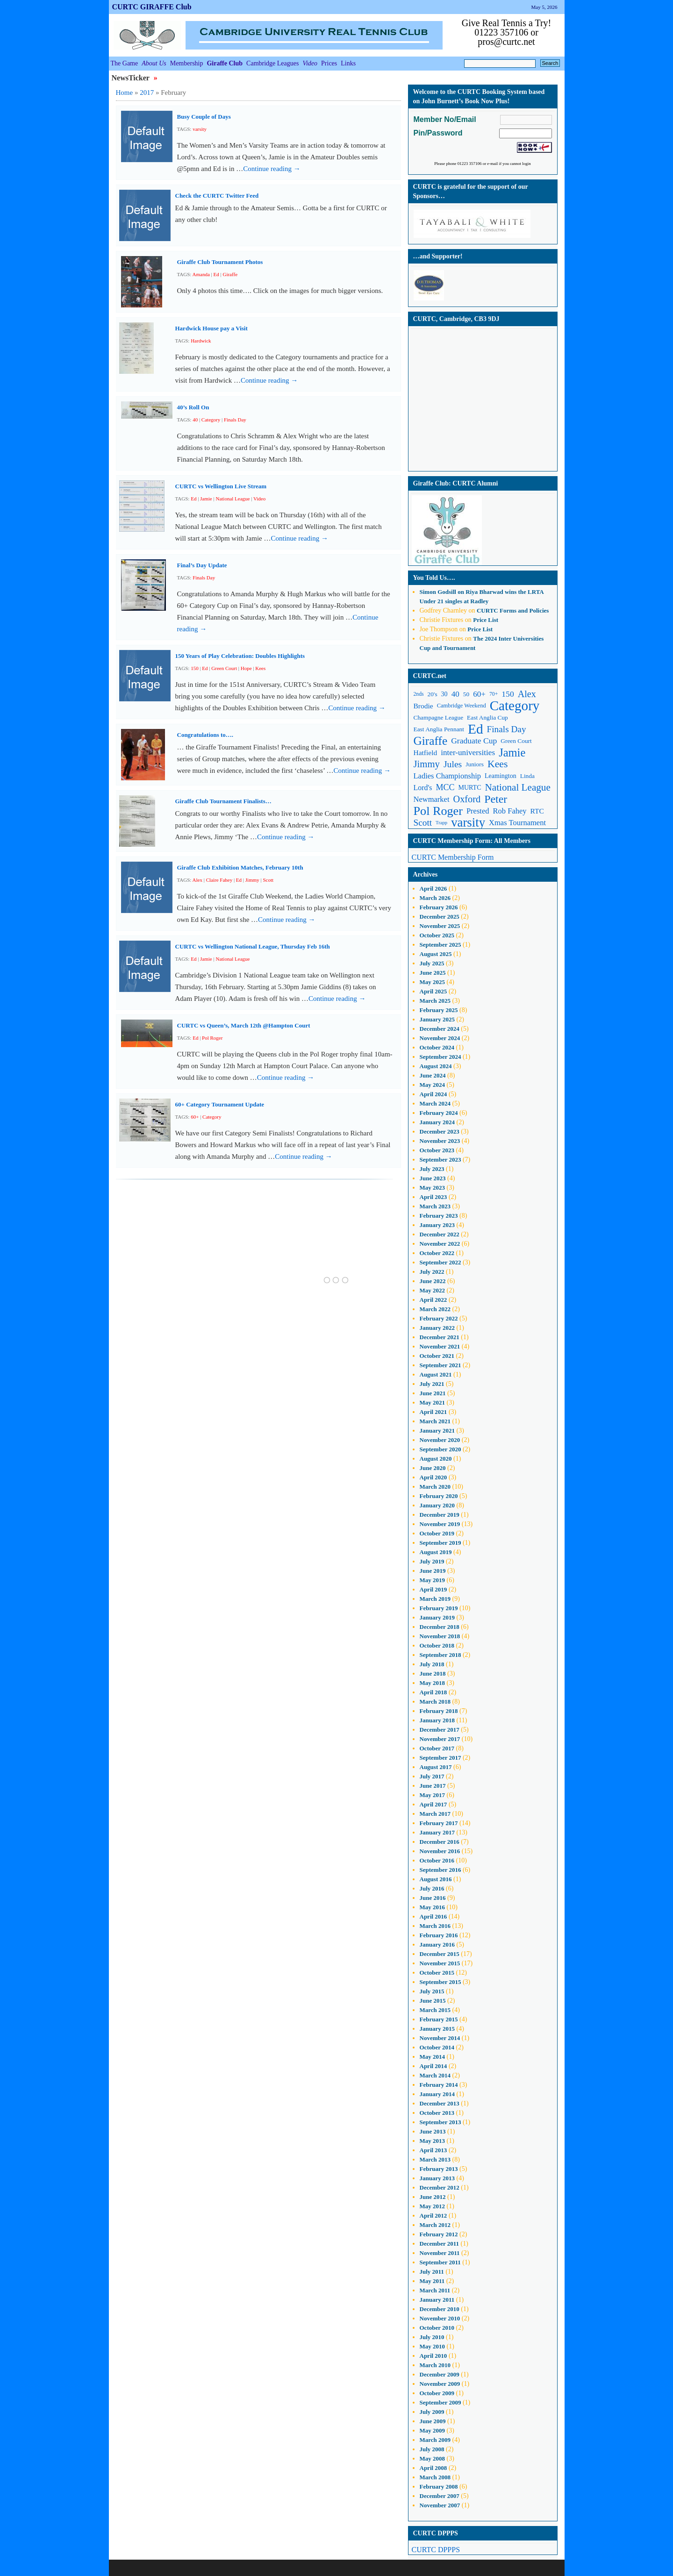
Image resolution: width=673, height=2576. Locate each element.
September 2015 (440, 1981)
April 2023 (433, 1196)
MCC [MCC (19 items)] (445, 787)
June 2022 (433, 1280)
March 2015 (435, 2009)
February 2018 (439, 1710)
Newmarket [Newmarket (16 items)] (432, 799)
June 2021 (433, 1393)
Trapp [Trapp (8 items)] (441, 822)
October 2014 (437, 2047)
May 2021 (432, 1402)
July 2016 (432, 1888)
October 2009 (437, 2393)
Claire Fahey (219, 880)
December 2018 (439, 1626)
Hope (246, 668)
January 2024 (437, 1122)
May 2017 (432, 1794)
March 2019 (435, 1598)
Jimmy (252, 880)
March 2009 (435, 2439)
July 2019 (432, 1561)
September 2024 (440, 1056)
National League (232, 498)
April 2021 (433, 1411)
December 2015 (439, 1953)
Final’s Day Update (202, 565)
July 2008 (432, 2449)
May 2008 (432, 2458)
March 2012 (435, 2224)
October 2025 (437, 935)
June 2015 (433, 2000)
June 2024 (433, 1075)
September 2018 (440, 1654)
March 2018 (435, 1701)
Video (259, 498)
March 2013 (435, 2159)
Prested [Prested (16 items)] (477, 810)
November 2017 (440, 1738)
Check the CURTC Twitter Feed (217, 195)
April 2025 (433, 991)
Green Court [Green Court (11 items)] (516, 740)
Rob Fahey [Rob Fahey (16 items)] (510, 810)
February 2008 (439, 2486)
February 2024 (439, 1112)
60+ (195, 1117)
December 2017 (439, 1729)
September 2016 (440, 1869)
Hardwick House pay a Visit (211, 328)
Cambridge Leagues (272, 63)
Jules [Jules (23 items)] (453, 764)
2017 (147, 92)
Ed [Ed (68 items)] (475, 729)
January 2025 (437, 1019)
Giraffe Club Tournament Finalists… (223, 801)
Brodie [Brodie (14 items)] (423, 706)
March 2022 (435, 1309)
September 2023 (440, 1159)
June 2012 (433, 2196)
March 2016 (435, 1925)
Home (124, 92)
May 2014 (432, 2056)
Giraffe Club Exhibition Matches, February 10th (240, 867)
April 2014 (433, 2065)
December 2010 (439, 2308)
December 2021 (439, 1337)
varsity (200, 129)
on (443, 591)
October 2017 (437, 1748)
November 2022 (440, 1243)
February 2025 (439, 1009)
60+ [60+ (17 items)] (479, 694)
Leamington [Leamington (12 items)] (500, 775)
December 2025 (439, 916)
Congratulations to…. (205, 734)
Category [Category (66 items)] (515, 706)
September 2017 (440, 1757)
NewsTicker (131, 78)
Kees (260, 668)
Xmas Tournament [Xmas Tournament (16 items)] (517, 822)
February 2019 (439, 1608)
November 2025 (440, 925)
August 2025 (436, 953)
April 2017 (433, 1804)
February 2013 (439, 2168)
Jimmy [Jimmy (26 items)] (427, 764)
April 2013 (433, 2150)
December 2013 (439, 2103)
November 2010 (440, 2318)
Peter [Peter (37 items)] (495, 799)
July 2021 (432, 1383)
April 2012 (433, 2215)
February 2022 (439, 1318)
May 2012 (432, 2206)
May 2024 (432, 1084)
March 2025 (435, 1000)
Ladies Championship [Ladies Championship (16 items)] (447, 775)
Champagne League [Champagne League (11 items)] (439, 717)
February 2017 (439, 1823)
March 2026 (435, 897)
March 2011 (435, 2290)
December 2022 (439, 1234)
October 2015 (437, 1972)
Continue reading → (271, 168)
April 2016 (433, 1916)
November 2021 (440, 1346)
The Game (124, 63)
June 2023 (433, 1178)
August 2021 (436, 1374)
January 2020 (437, 1505)
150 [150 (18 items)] (507, 694)
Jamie (206, 498)
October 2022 (437, 1252)
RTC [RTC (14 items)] (537, 811)
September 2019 (440, 1542)
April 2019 (433, 1589)
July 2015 (432, 1991)
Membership (186, 63)
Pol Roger (212, 1038)
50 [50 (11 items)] (466, 694)
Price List (485, 619)
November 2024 (440, 1038)
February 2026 (439, 907)
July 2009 (432, 2411)
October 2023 (437, 1150)
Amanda (201, 274)
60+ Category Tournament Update (220, 1104)
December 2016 (439, 1841)
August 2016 (436, 1879)
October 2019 (437, 1533)
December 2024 (439, 1028)
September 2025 (440, 944)
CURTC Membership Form (453, 857)
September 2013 (440, 2122)
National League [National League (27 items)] (518, 787)
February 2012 (439, 2234)
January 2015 (437, 2028)
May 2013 (432, 2140)
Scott (268, 880)
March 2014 (435, 2075)
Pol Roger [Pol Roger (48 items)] (438, 811)
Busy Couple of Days (204, 116)
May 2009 (432, 2430)
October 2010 (437, 2327)
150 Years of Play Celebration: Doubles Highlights (240, 655)
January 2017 (437, 1832)
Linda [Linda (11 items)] (527, 775)
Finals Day (235, 419)
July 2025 (432, 963)
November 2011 (440, 2252)
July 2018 (432, 1664)
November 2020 (440, 1439)
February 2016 (439, 1935)
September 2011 (440, 2262)
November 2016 (440, 1851)
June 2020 (433, 1467)
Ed (216, 274)
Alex (197, 880)
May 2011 (432, 2280)
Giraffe (229, 274)
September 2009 (440, 2402)
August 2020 (436, 1458)
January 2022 (437, 1327)
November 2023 (440, 1140)
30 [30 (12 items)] (444, 694)
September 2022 (440, 1262)
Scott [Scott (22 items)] (423, 823)
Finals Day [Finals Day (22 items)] (506, 729)
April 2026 (433, 888)
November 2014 (440, 2037)
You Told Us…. (434, 577)
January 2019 (437, 1617)
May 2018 (432, 1682)
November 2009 (440, 2383)
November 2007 (440, 2505)
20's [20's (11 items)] (432, 694)
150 (195, 668)
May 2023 (432, 1187)
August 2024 (436, 1066)
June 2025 (433, 972)
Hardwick (201, 340)
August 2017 (436, 1766)
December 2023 (439, 1131)
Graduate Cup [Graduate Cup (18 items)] (474, 740)
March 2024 (435, 1103)
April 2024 (433, 1094)
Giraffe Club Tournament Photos (220, 261)
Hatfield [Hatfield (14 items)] (425, 752)
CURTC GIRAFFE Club (152, 7)
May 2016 (432, 1907)
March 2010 (435, 2365)
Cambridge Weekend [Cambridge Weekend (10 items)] (461, 705)
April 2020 (433, 1477)
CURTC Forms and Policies (513, 610)
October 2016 (437, 1860)
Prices (329, 63)
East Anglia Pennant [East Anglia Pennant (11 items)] (439, 729)
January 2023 (437, 1224)
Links (348, 63)
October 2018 (437, 1645)
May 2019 (432, 1580)
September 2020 (440, 1449)
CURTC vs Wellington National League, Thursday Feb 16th (252, 946)
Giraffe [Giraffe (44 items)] (431, 741)
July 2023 (432, 1168)
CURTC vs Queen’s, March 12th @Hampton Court (243, 1025)
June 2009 (433, 2421)
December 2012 (439, 2187)
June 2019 (433, 1570)
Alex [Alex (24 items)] (527, 694)
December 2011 (439, 2243)
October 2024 (437, 1047)
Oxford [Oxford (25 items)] (467, 799)
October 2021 (437, 1355)
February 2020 (439, 1495)
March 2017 (435, 1813)
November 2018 (440, 1636)
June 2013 (433, 2131)
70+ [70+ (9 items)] (493, 694)
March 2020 (435, 1486)
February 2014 (439, 2084)
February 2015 (439, 2019)
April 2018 (433, 1692)
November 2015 (440, 1963)
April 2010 (433, 2355)
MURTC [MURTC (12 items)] (469, 787)
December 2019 (439, 1514)
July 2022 (432, 1271)
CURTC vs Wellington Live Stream (221, 486)
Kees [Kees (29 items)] (497, 764)
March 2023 (435, 1206)
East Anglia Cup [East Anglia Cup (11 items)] (487, 717)
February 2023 (439, 1215)
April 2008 (433, 2467)
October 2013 (437, 2112)
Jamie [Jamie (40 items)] (512, 752)
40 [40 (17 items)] (455, 694)
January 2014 (437, 2094)
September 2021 (440, 1365)
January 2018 (437, 1720)
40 (195, 419)
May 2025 (432, 981)
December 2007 (439, 2495)
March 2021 (435, 1421)
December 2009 (439, 2374)
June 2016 (433, 1897)
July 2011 (432, 2271)
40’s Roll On (193, 407)
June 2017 (433, 1785)
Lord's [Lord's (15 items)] (423, 788)
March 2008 (435, 2477)
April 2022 (433, 1299)
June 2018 (433, 1673)
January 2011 (437, 2299)
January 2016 (437, 1944)
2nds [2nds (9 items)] (419, 694)
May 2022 (432, 1290)
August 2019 (436, 1552)
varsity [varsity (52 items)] (468, 822)
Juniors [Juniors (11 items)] (474, 764)
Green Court (224, 668)
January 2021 (437, 1430)
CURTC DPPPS (436, 2550)
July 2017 (432, 1776)
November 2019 (440, 1523)
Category (210, 419)
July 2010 (432, 2337)
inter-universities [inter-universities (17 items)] (468, 752)
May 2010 (432, 2346)
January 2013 (437, 2178)
